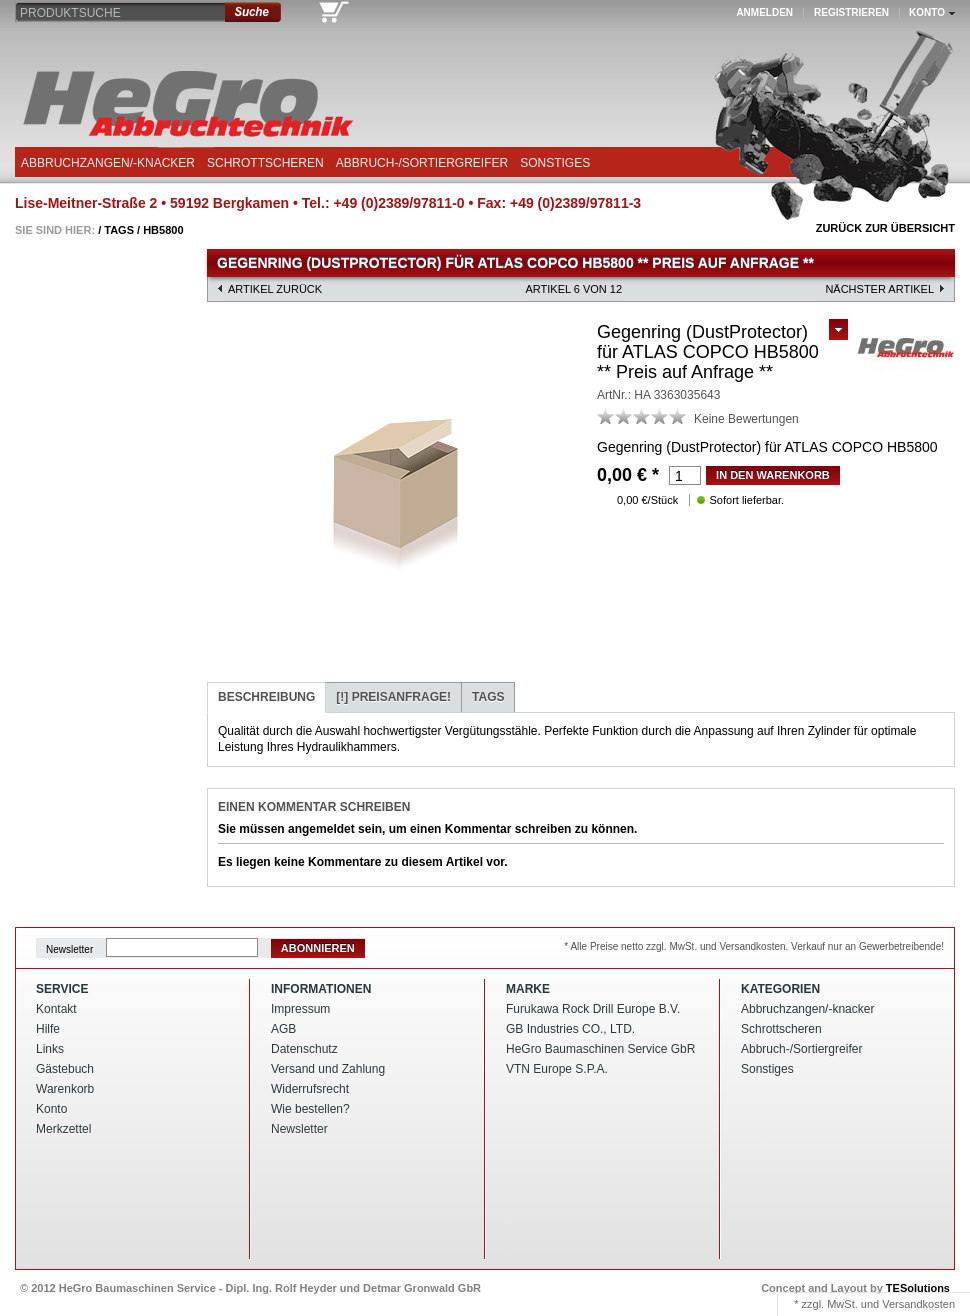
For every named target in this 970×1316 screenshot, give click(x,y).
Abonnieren (318, 948)
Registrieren (851, 12)
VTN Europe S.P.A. (557, 1069)
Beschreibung (266, 697)
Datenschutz (304, 1049)
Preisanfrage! (393, 697)
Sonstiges (555, 163)
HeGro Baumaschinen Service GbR (600, 1049)
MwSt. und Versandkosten (891, 1304)
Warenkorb (65, 1089)
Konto (51, 1109)
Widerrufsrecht (310, 1089)
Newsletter (69, 948)
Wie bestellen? (310, 1109)
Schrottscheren (265, 163)
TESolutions (918, 1288)
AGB (283, 1029)
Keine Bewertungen (746, 419)
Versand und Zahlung (328, 1069)
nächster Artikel (879, 289)
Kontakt (56, 1009)
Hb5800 (163, 230)
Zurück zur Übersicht (885, 228)
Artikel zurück (275, 289)
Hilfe (48, 1029)
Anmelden (764, 12)
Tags (119, 230)
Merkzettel (63, 1129)
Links (50, 1049)
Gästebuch (65, 1069)
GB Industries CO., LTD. (570, 1029)
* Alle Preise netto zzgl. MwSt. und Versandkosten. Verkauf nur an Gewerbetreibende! (754, 946)
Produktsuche (70, 13)
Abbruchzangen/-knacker (108, 163)
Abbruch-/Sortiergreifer (422, 163)
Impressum (300, 1009)
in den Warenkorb (773, 475)
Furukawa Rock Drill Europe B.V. (593, 1009)
